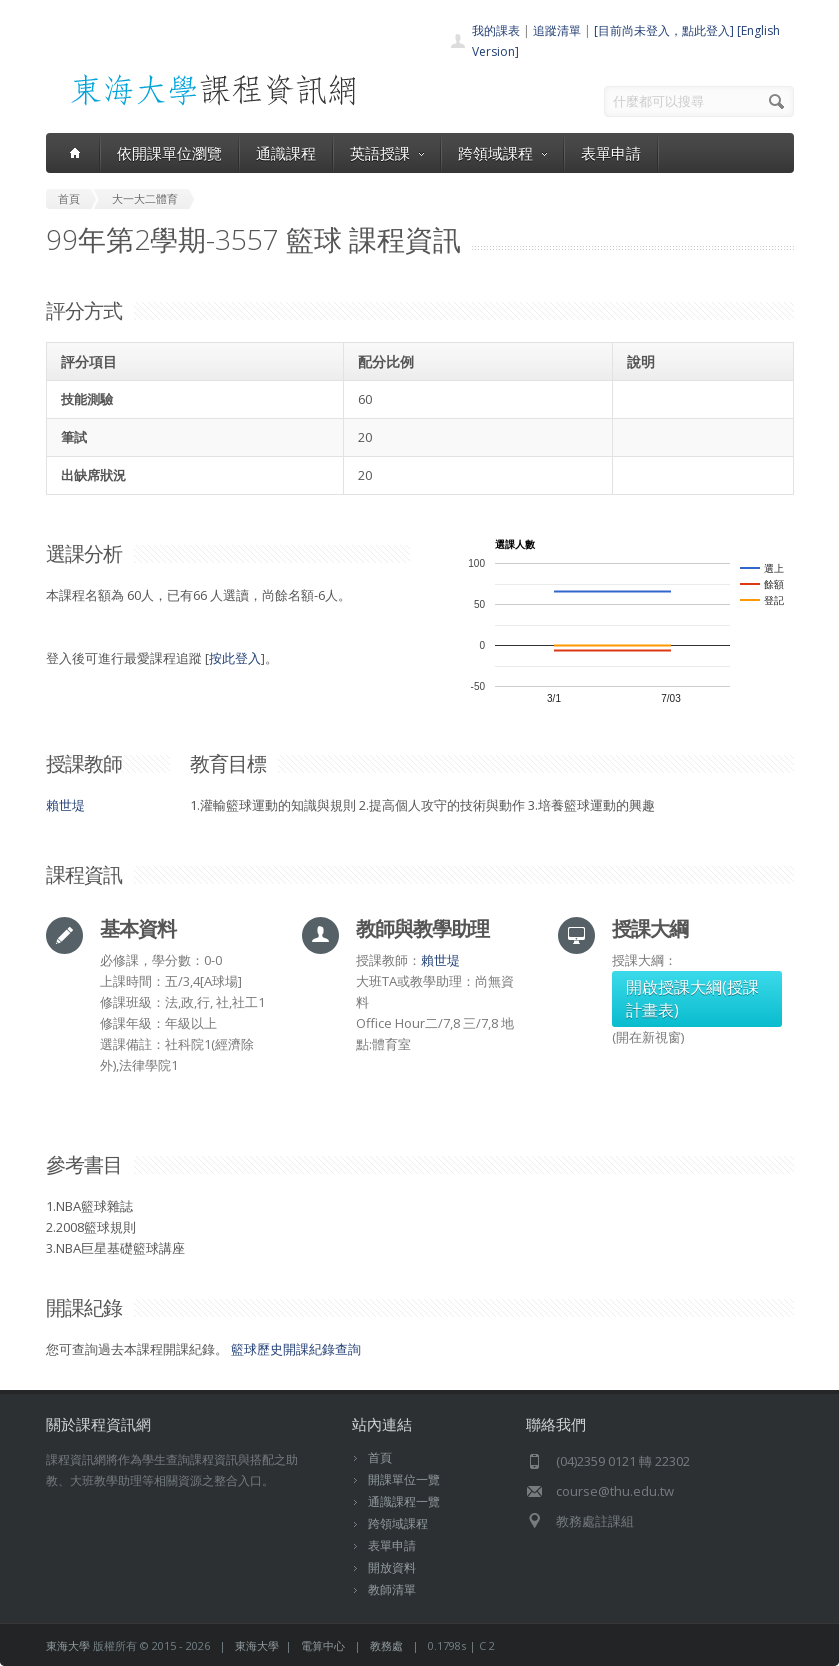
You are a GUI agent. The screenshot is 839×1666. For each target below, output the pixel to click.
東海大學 (68, 1645)
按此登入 (235, 658)
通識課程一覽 (404, 1501)
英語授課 (387, 153)
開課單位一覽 (404, 1479)
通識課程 (286, 153)
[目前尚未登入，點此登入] (664, 30)
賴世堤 (65, 805)
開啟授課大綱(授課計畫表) (692, 998)
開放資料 (392, 1567)
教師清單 (392, 1589)
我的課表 (496, 30)
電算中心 (323, 1645)
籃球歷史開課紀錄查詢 (296, 1349)
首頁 (380, 1457)
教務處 (386, 1645)
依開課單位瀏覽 (169, 153)
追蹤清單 (557, 30)
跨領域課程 (502, 153)
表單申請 (611, 153)
